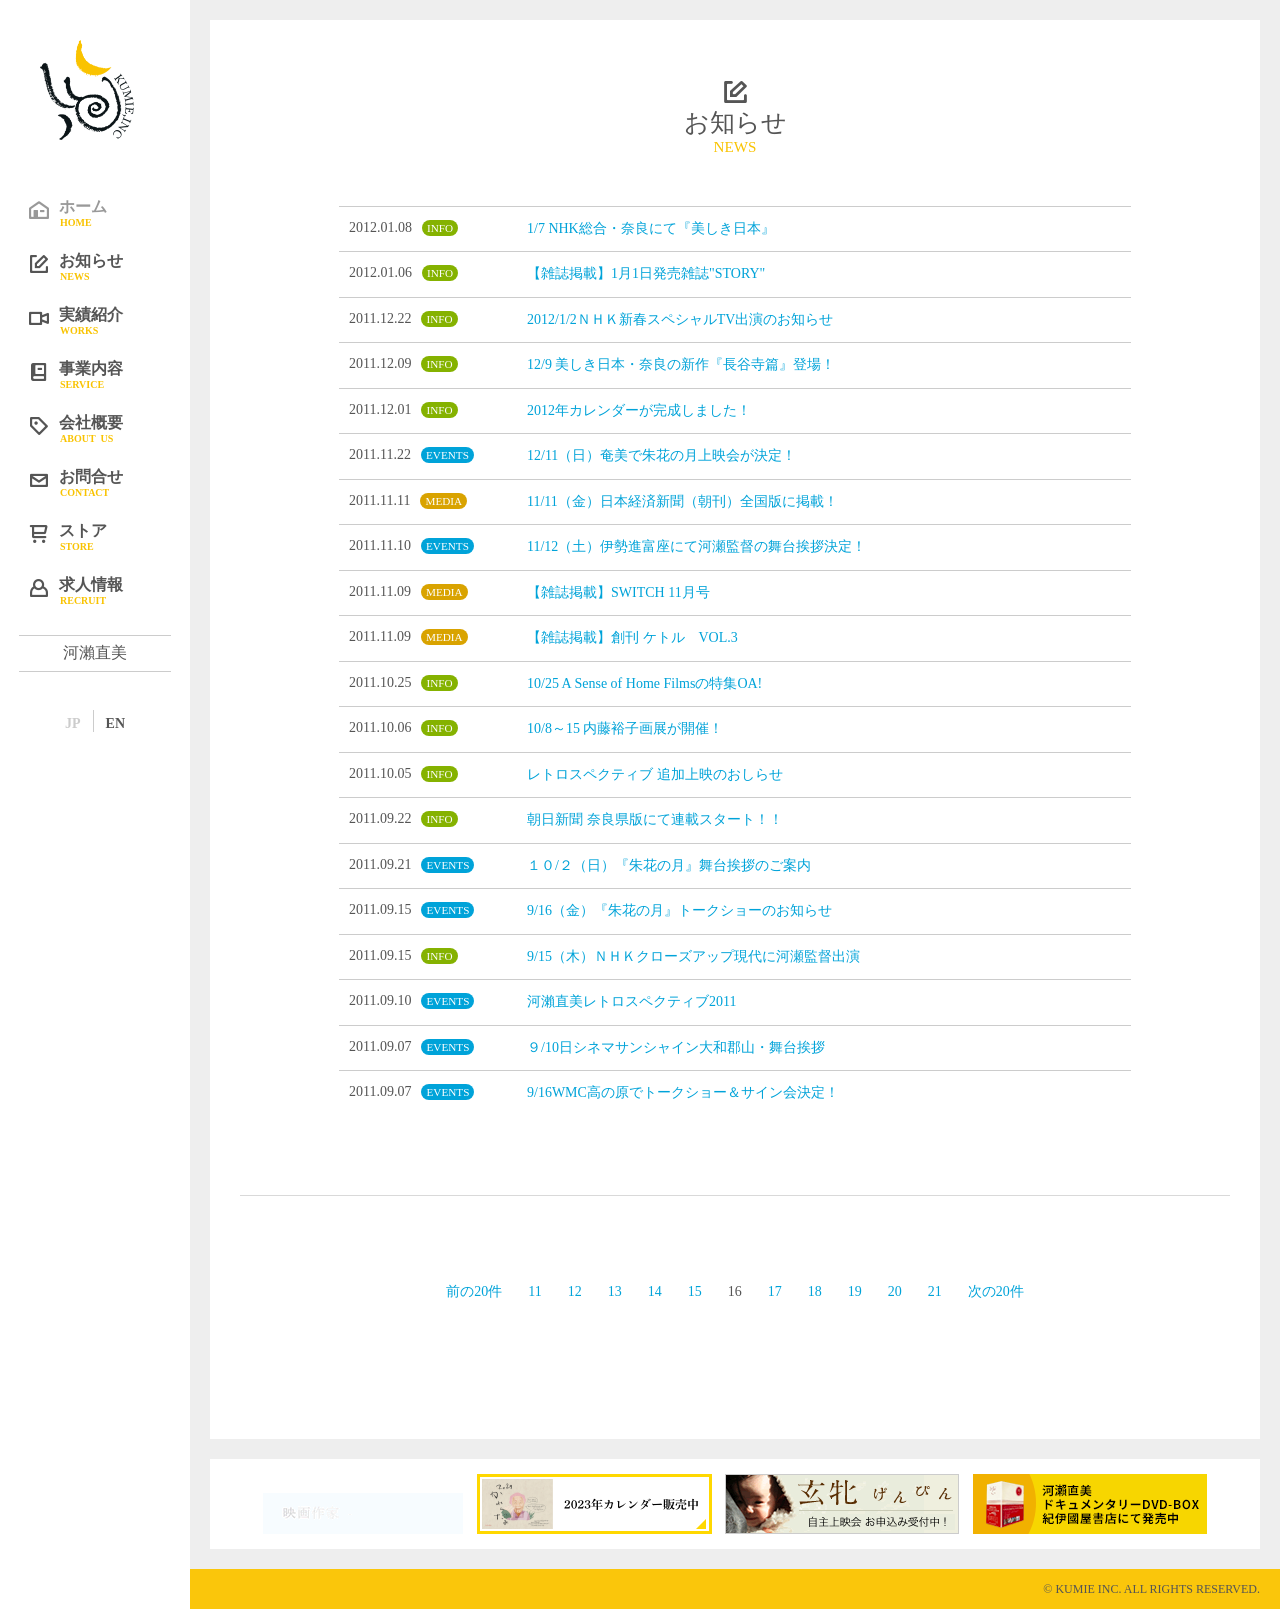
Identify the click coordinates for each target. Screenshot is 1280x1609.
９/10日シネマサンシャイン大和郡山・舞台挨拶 (676, 1047)
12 (575, 1291)
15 (695, 1291)
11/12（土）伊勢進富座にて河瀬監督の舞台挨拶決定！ (696, 546)
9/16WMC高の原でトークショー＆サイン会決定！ (683, 1092)
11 (534, 1291)
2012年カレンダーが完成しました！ (639, 410)
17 (775, 1291)
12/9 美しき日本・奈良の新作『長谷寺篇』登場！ (681, 364)
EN (115, 723)
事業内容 (110, 374)
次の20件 (996, 1291)
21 (935, 1291)
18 (815, 1291)
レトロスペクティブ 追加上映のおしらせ (655, 774)
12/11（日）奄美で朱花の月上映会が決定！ (661, 455)
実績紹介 (110, 320)
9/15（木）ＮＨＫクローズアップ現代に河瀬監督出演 (693, 956)
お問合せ (110, 482)
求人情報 (110, 590)
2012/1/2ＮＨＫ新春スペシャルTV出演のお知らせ (680, 319)
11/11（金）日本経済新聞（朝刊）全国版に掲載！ (682, 501)
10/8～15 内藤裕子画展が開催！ (625, 728)
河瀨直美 (95, 652)
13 (615, 1291)
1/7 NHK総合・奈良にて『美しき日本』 (651, 228)
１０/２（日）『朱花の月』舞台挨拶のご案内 (669, 865)
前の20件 (474, 1291)
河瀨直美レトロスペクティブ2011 (631, 1001)
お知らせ (110, 266)
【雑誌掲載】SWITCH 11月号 (618, 592)
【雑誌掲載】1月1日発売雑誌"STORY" (646, 273)
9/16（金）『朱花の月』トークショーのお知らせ (679, 910)
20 (895, 1291)
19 (855, 1291)
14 (655, 1291)
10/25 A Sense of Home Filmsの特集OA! (644, 683)
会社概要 (110, 428)
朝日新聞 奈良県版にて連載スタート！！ (655, 819)
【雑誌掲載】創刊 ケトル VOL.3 (632, 637)
